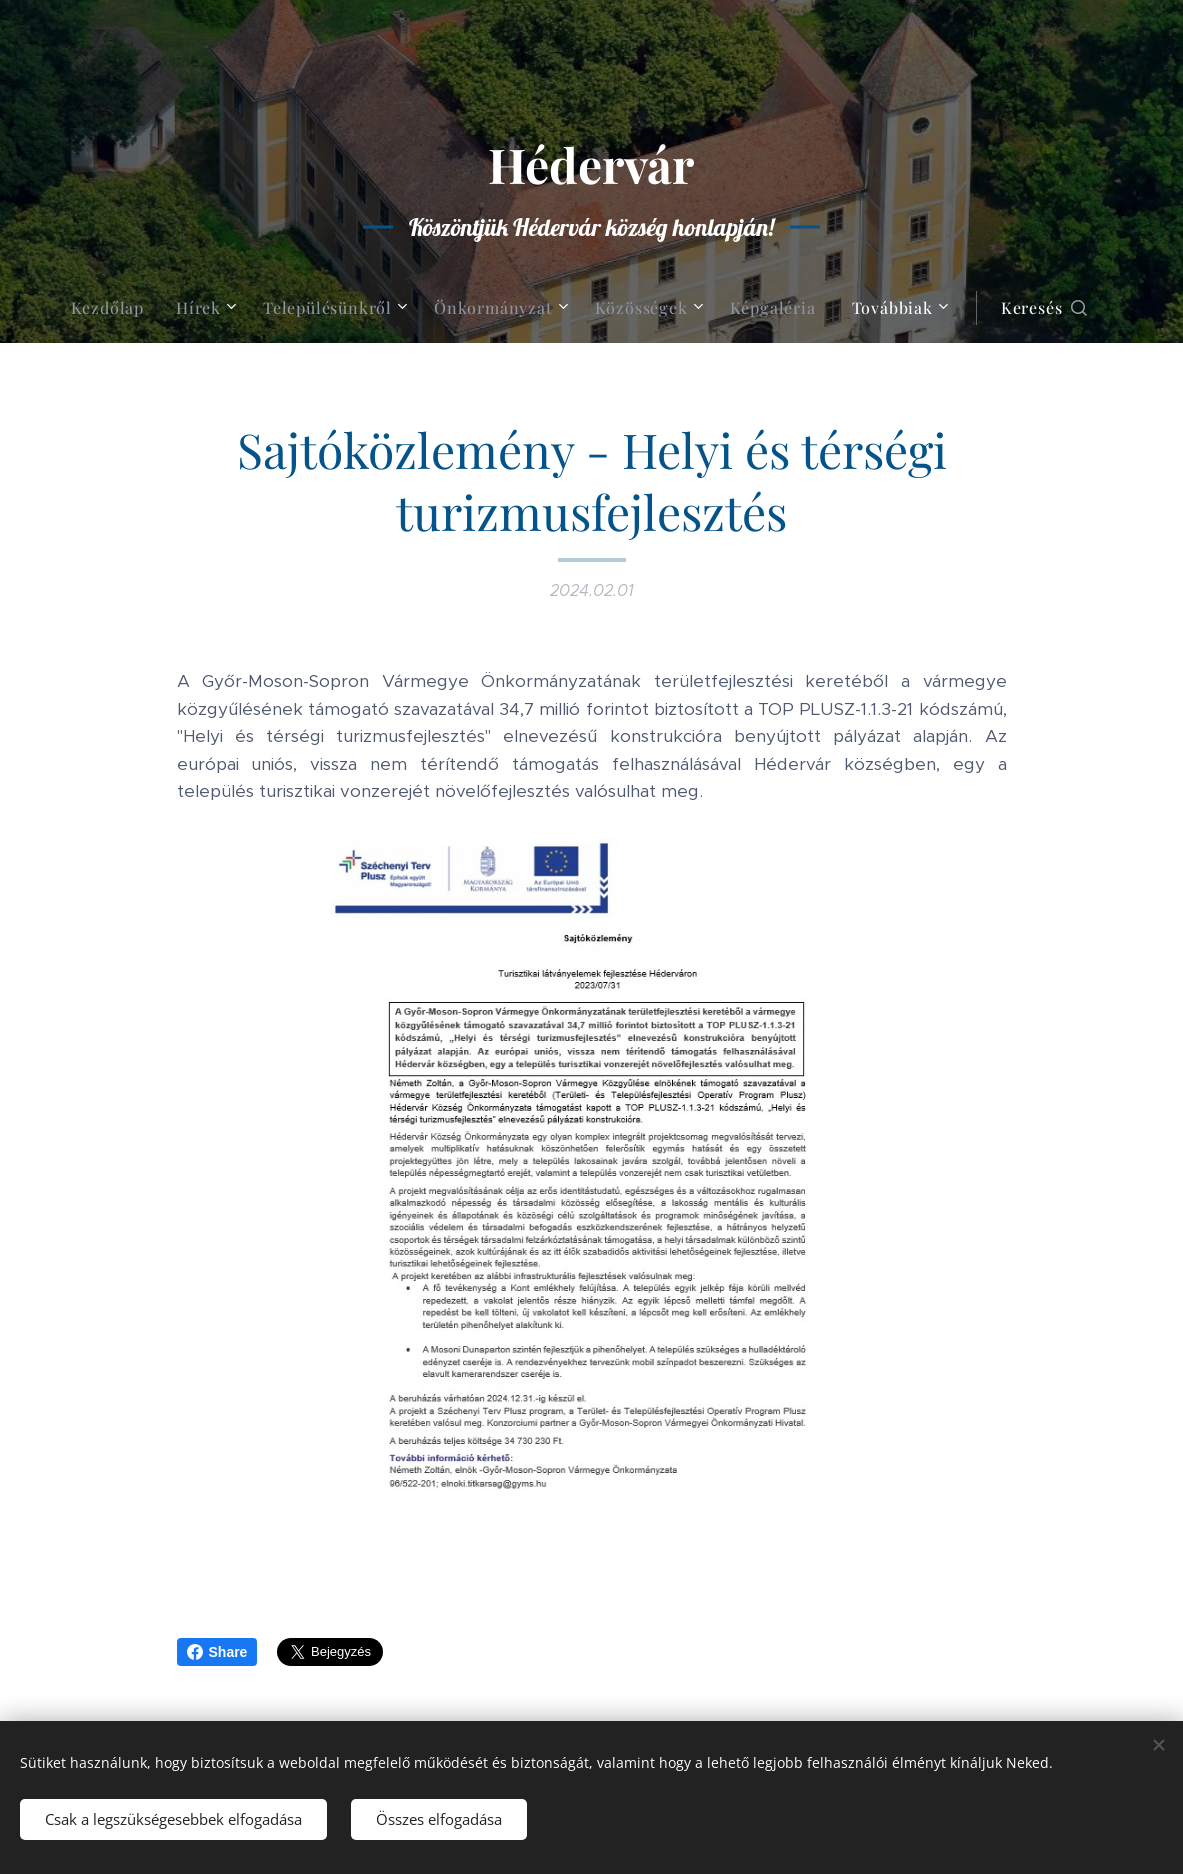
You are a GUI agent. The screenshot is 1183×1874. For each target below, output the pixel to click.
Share (217, 1652)
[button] (1044, 308)
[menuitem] (115, 308)
